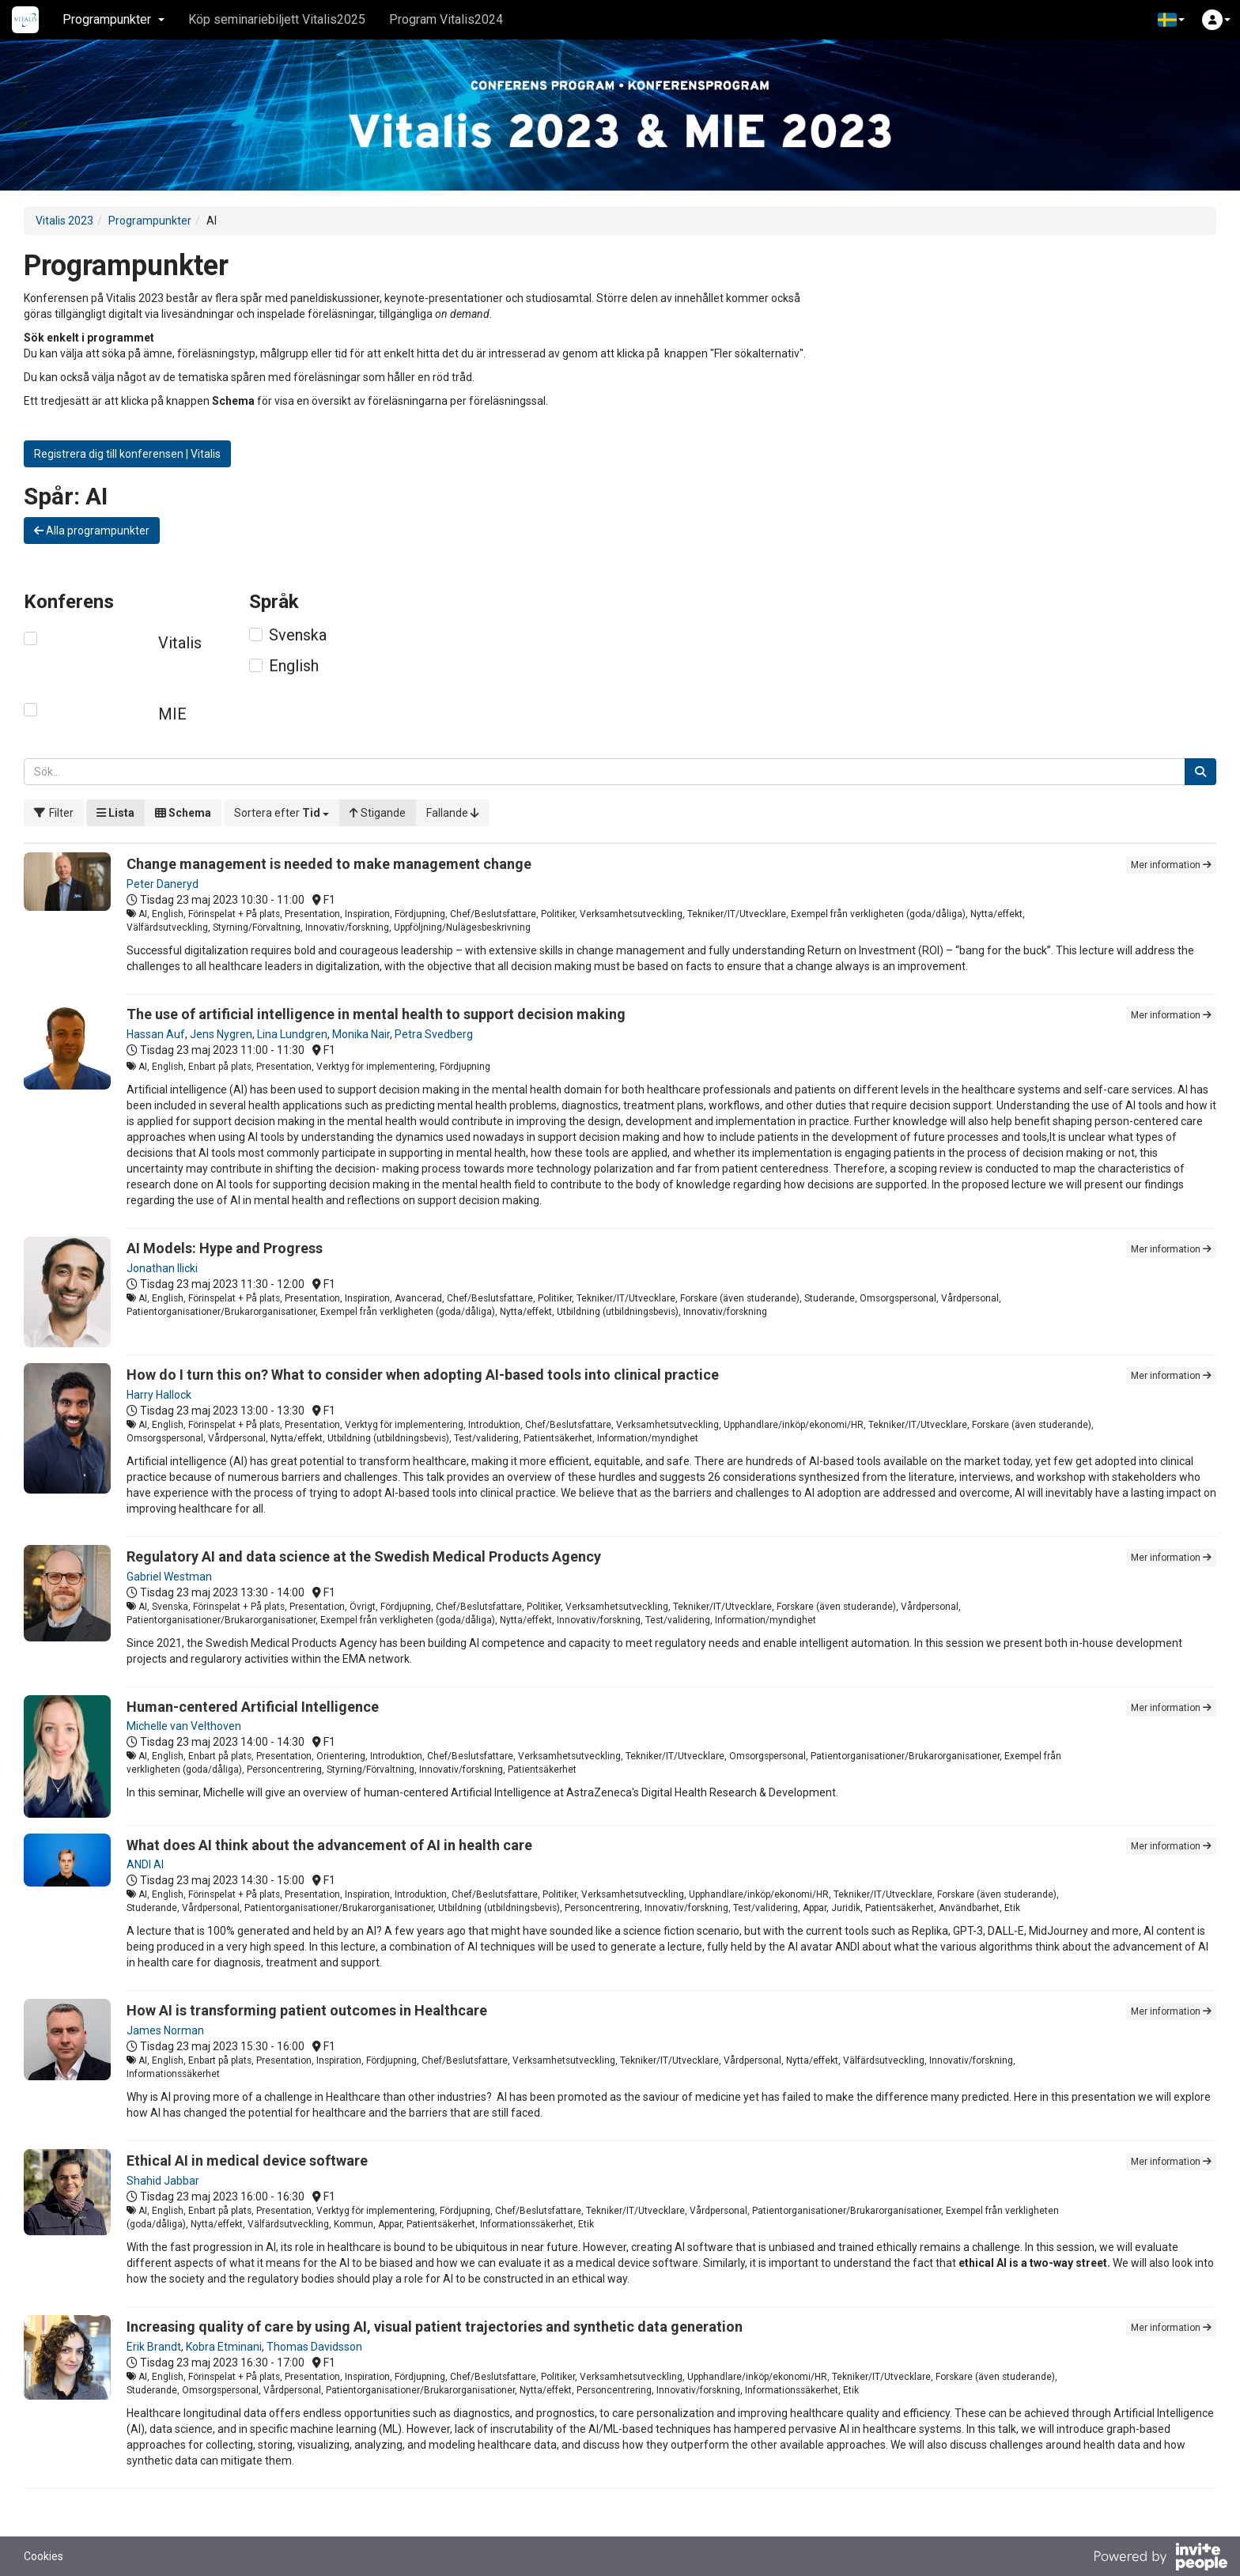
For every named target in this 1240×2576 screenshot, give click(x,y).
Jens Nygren (221, 1034)
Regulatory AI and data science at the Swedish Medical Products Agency (364, 1556)
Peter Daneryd (162, 884)
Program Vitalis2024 (446, 19)
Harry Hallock (159, 1394)
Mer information (1171, 865)
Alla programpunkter (91, 530)
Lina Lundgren (292, 1034)
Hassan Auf (156, 1034)
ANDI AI (145, 1864)
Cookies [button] (43, 2556)
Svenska (298, 634)
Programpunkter (149, 220)
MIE (172, 713)
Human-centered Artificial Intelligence (253, 1706)
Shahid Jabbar (163, 2180)
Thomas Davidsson (314, 2346)
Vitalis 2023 (64, 220)
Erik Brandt (154, 2346)
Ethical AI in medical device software (247, 2160)
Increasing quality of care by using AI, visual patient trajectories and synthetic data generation (435, 2326)
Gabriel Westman (169, 1576)
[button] (1171, 20)
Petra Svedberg (434, 1034)
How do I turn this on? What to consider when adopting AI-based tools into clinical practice (423, 1374)
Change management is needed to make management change (329, 864)
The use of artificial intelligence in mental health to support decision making (376, 1014)
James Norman (165, 2030)
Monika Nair (361, 1034)
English (294, 665)
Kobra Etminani (224, 2346)
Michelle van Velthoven (184, 1726)
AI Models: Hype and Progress (225, 1248)
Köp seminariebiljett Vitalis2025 (276, 19)
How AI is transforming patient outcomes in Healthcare (307, 2010)
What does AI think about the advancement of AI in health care (329, 1845)
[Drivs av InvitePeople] (1160, 2558)
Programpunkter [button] (113, 19)
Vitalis (180, 642)
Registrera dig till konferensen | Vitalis (127, 454)
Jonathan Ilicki (162, 1268)
